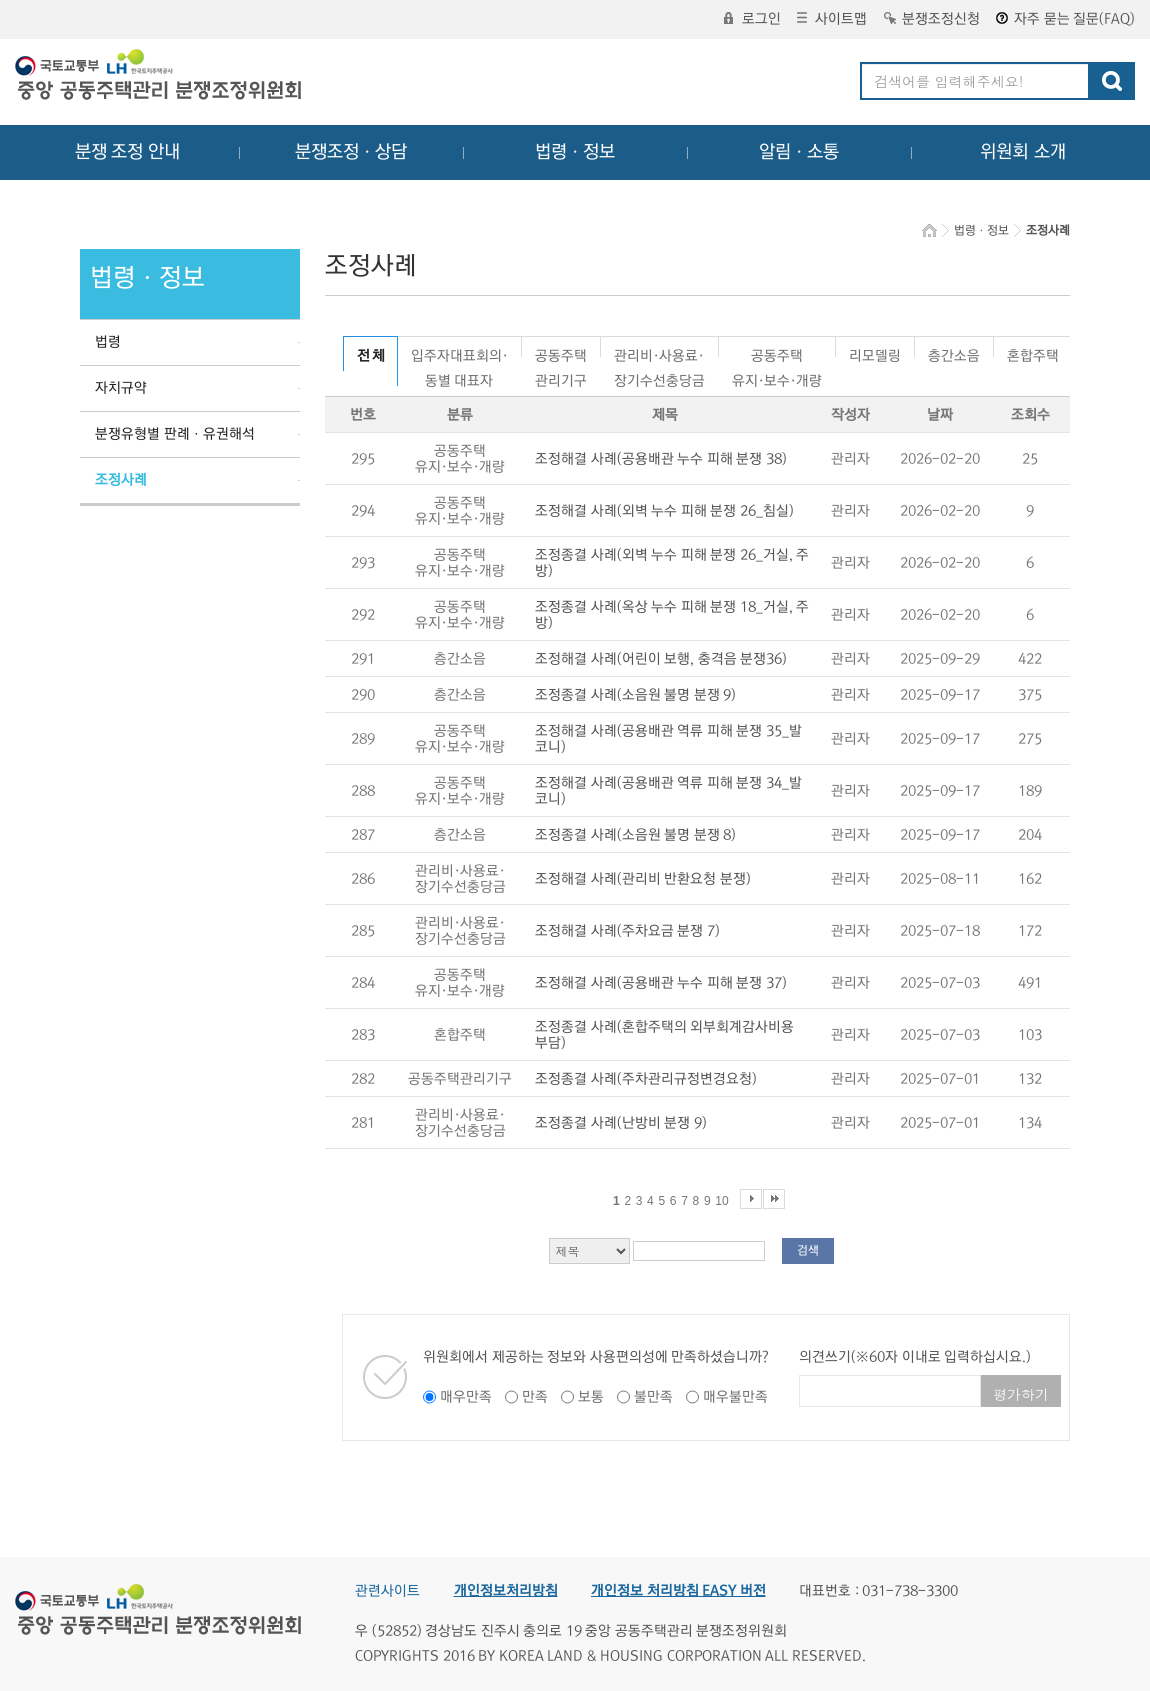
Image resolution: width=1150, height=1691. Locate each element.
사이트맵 (832, 19)
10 (721, 1201)
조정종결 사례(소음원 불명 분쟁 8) (635, 835)
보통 (591, 1397)
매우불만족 (735, 1397)
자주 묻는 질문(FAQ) (1065, 19)
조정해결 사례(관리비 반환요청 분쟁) (643, 879)
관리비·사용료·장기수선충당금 (659, 352)
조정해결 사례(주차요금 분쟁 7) (627, 931)
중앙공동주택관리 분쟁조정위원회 (160, 77)
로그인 (752, 19)
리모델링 (875, 352)
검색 (808, 1250)
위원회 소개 (1023, 152)
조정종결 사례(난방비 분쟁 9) (621, 1123)
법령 (108, 342)
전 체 (370, 356)
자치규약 (121, 388)
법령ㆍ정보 (575, 152)
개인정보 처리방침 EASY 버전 (678, 1591)
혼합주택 (1033, 352)
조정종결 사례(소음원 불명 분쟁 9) (635, 695)
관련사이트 (387, 1591)
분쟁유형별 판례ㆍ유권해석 (175, 434)
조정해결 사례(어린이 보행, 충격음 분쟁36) (661, 659)
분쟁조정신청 (932, 19)
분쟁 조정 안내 (127, 152)
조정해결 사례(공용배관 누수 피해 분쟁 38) (661, 459)
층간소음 (954, 352)
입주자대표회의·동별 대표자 (459, 352)
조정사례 (121, 480)
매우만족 (466, 1397)
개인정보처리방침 (506, 1591)
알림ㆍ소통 (799, 152)
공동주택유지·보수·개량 (777, 352)
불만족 (653, 1397)
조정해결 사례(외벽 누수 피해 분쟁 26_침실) (664, 511)
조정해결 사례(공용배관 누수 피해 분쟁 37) (661, 983)
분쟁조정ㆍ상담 (351, 152)
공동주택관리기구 (561, 352)
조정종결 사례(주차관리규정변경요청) (646, 1079)
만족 (535, 1397)
